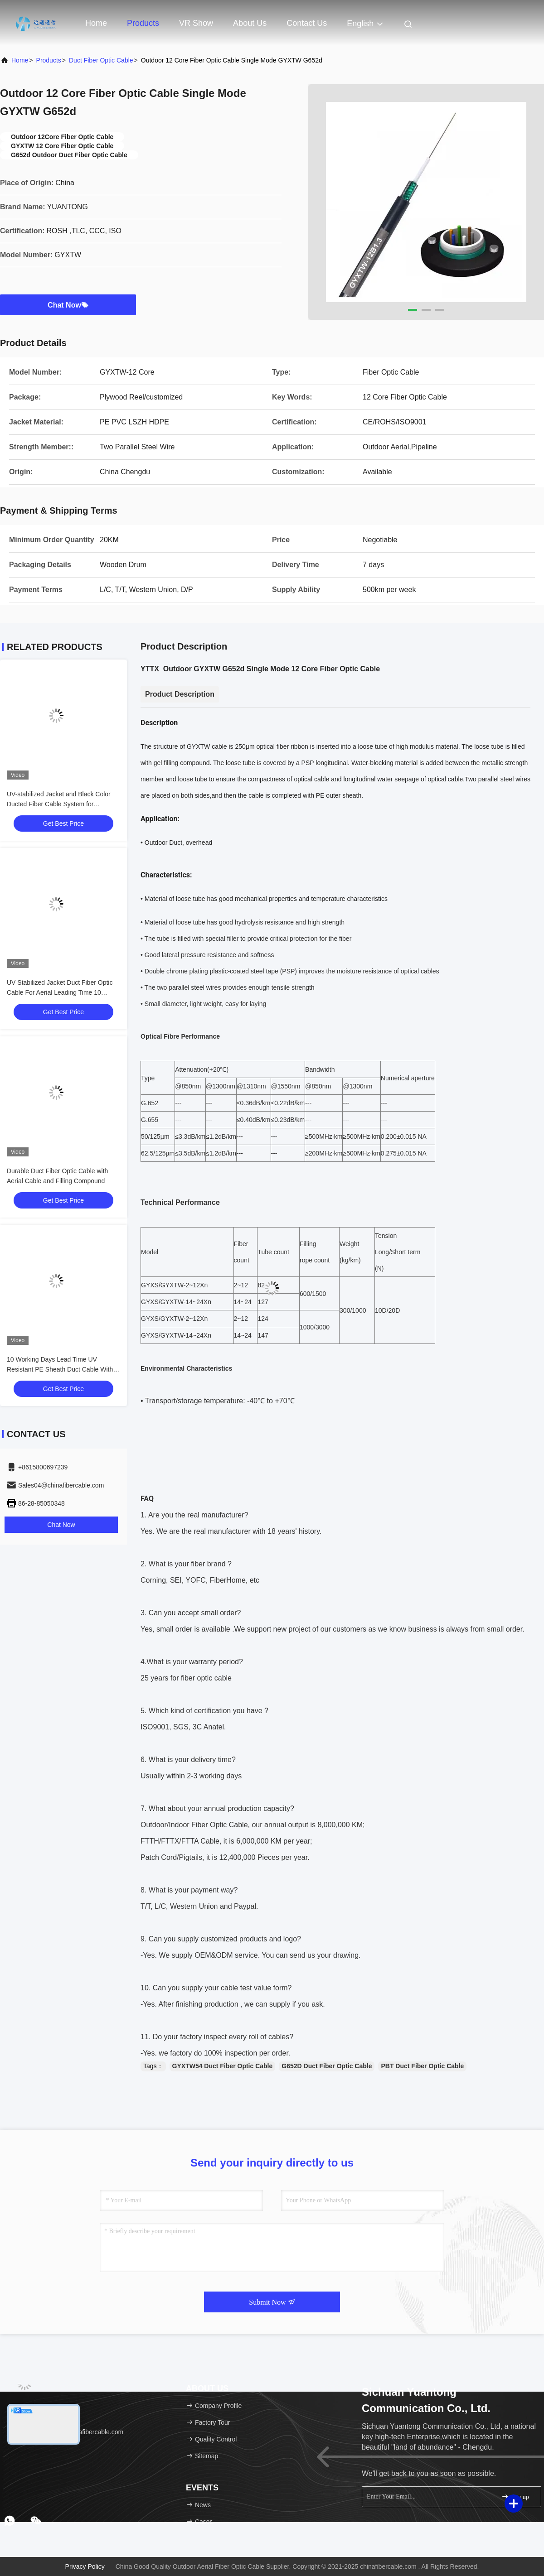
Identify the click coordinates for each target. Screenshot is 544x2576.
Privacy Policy (85, 2566)
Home (96, 23)
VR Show (196, 23)
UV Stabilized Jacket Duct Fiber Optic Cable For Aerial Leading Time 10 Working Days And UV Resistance (59, 992)
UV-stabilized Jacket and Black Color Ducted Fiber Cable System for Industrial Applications (59, 804)
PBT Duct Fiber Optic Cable (422, 2066)
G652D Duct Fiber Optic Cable (327, 2066)
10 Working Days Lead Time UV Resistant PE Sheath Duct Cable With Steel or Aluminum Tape (60, 1369)
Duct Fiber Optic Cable (101, 60)
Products (143, 23)
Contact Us (307, 23)
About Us (250, 23)
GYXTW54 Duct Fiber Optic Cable (222, 2066)
